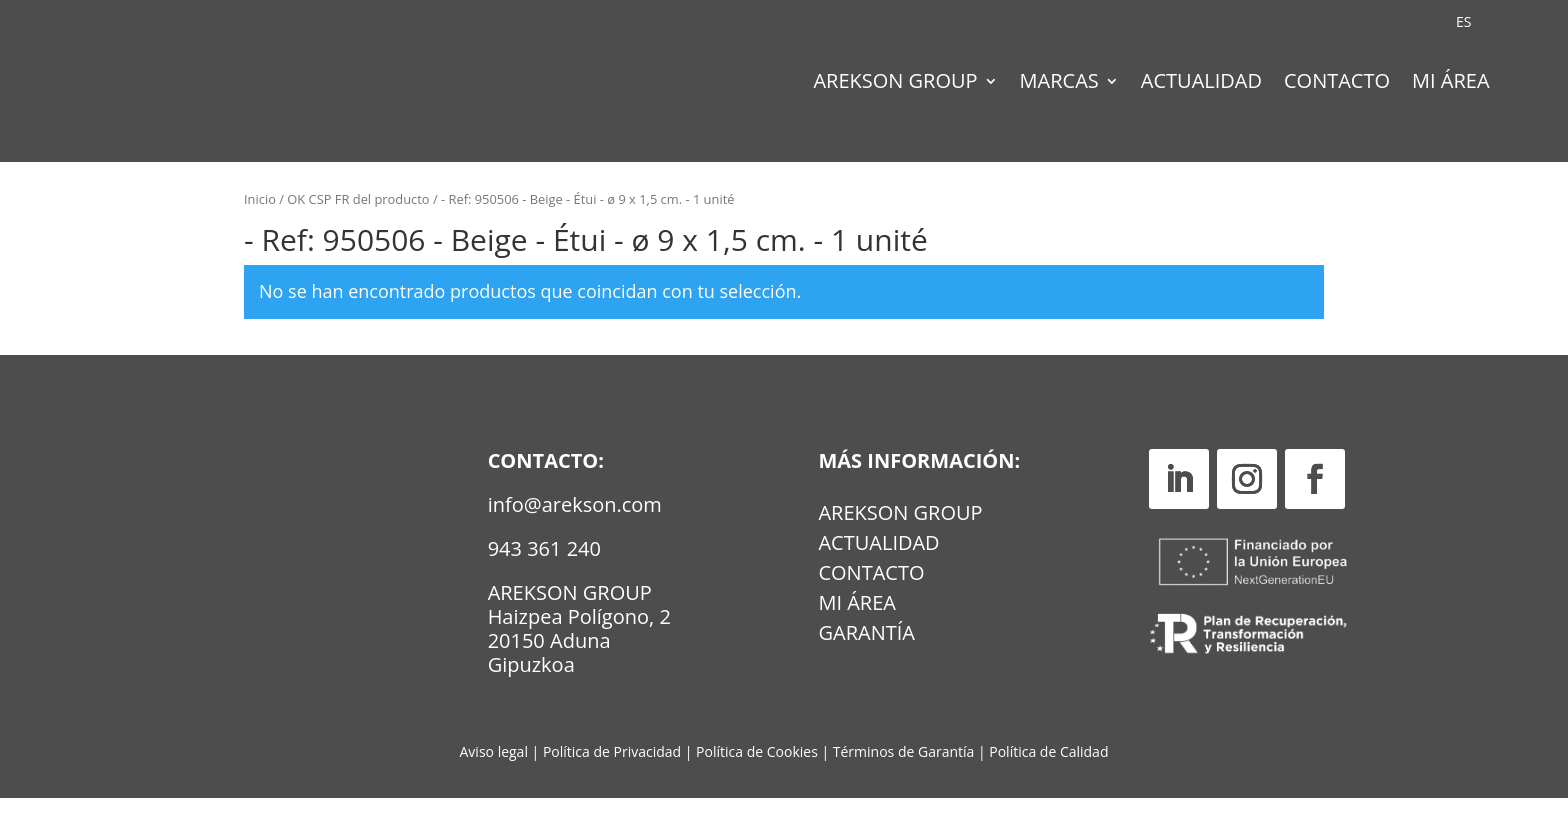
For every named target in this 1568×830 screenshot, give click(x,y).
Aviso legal (494, 782)
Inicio (260, 231)
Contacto (1337, 84)
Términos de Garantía (905, 782)
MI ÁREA (857, 638)
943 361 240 (544, 579)
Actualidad (1201, 84)
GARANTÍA (866, 668)
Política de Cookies (758, 782)
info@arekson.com (575, 535)
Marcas (1059, 84)
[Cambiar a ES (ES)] (1463, 22)
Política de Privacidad (612, 782)
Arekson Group (895, 84)
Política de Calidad (1048, 782)
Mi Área (1451, 84)
